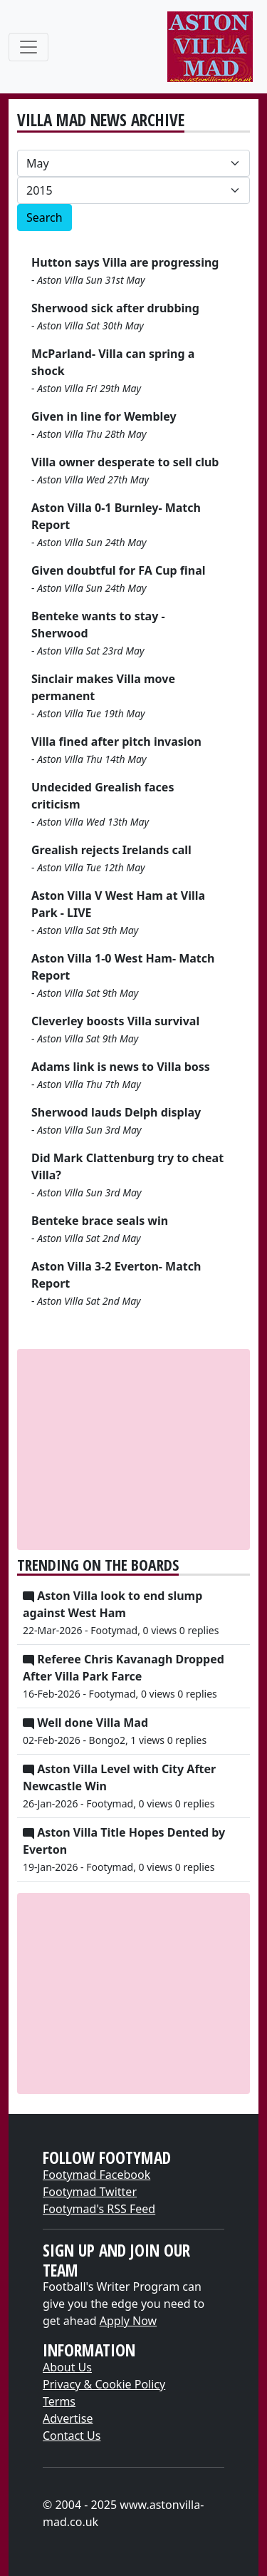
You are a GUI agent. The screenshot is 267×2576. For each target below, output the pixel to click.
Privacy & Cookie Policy (104, 2384)
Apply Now (128, 2321)
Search (44, 217)
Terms (59, 2401)
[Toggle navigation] (28, 47)
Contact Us (71, 2435)
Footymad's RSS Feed (99, 2209)
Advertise (68, 2418)
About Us (67, 2367)
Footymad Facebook (96, 2174)
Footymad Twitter (90, 2192)
